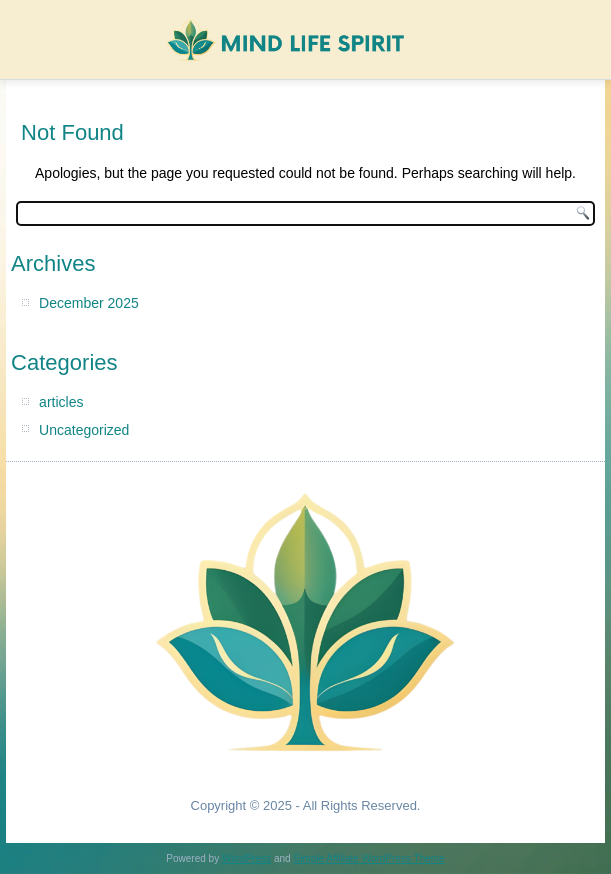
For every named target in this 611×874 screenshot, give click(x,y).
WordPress (246, 858)
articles (61, 402)
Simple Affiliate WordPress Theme (368, 858)
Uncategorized (84, 430)
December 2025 (89, 303)
